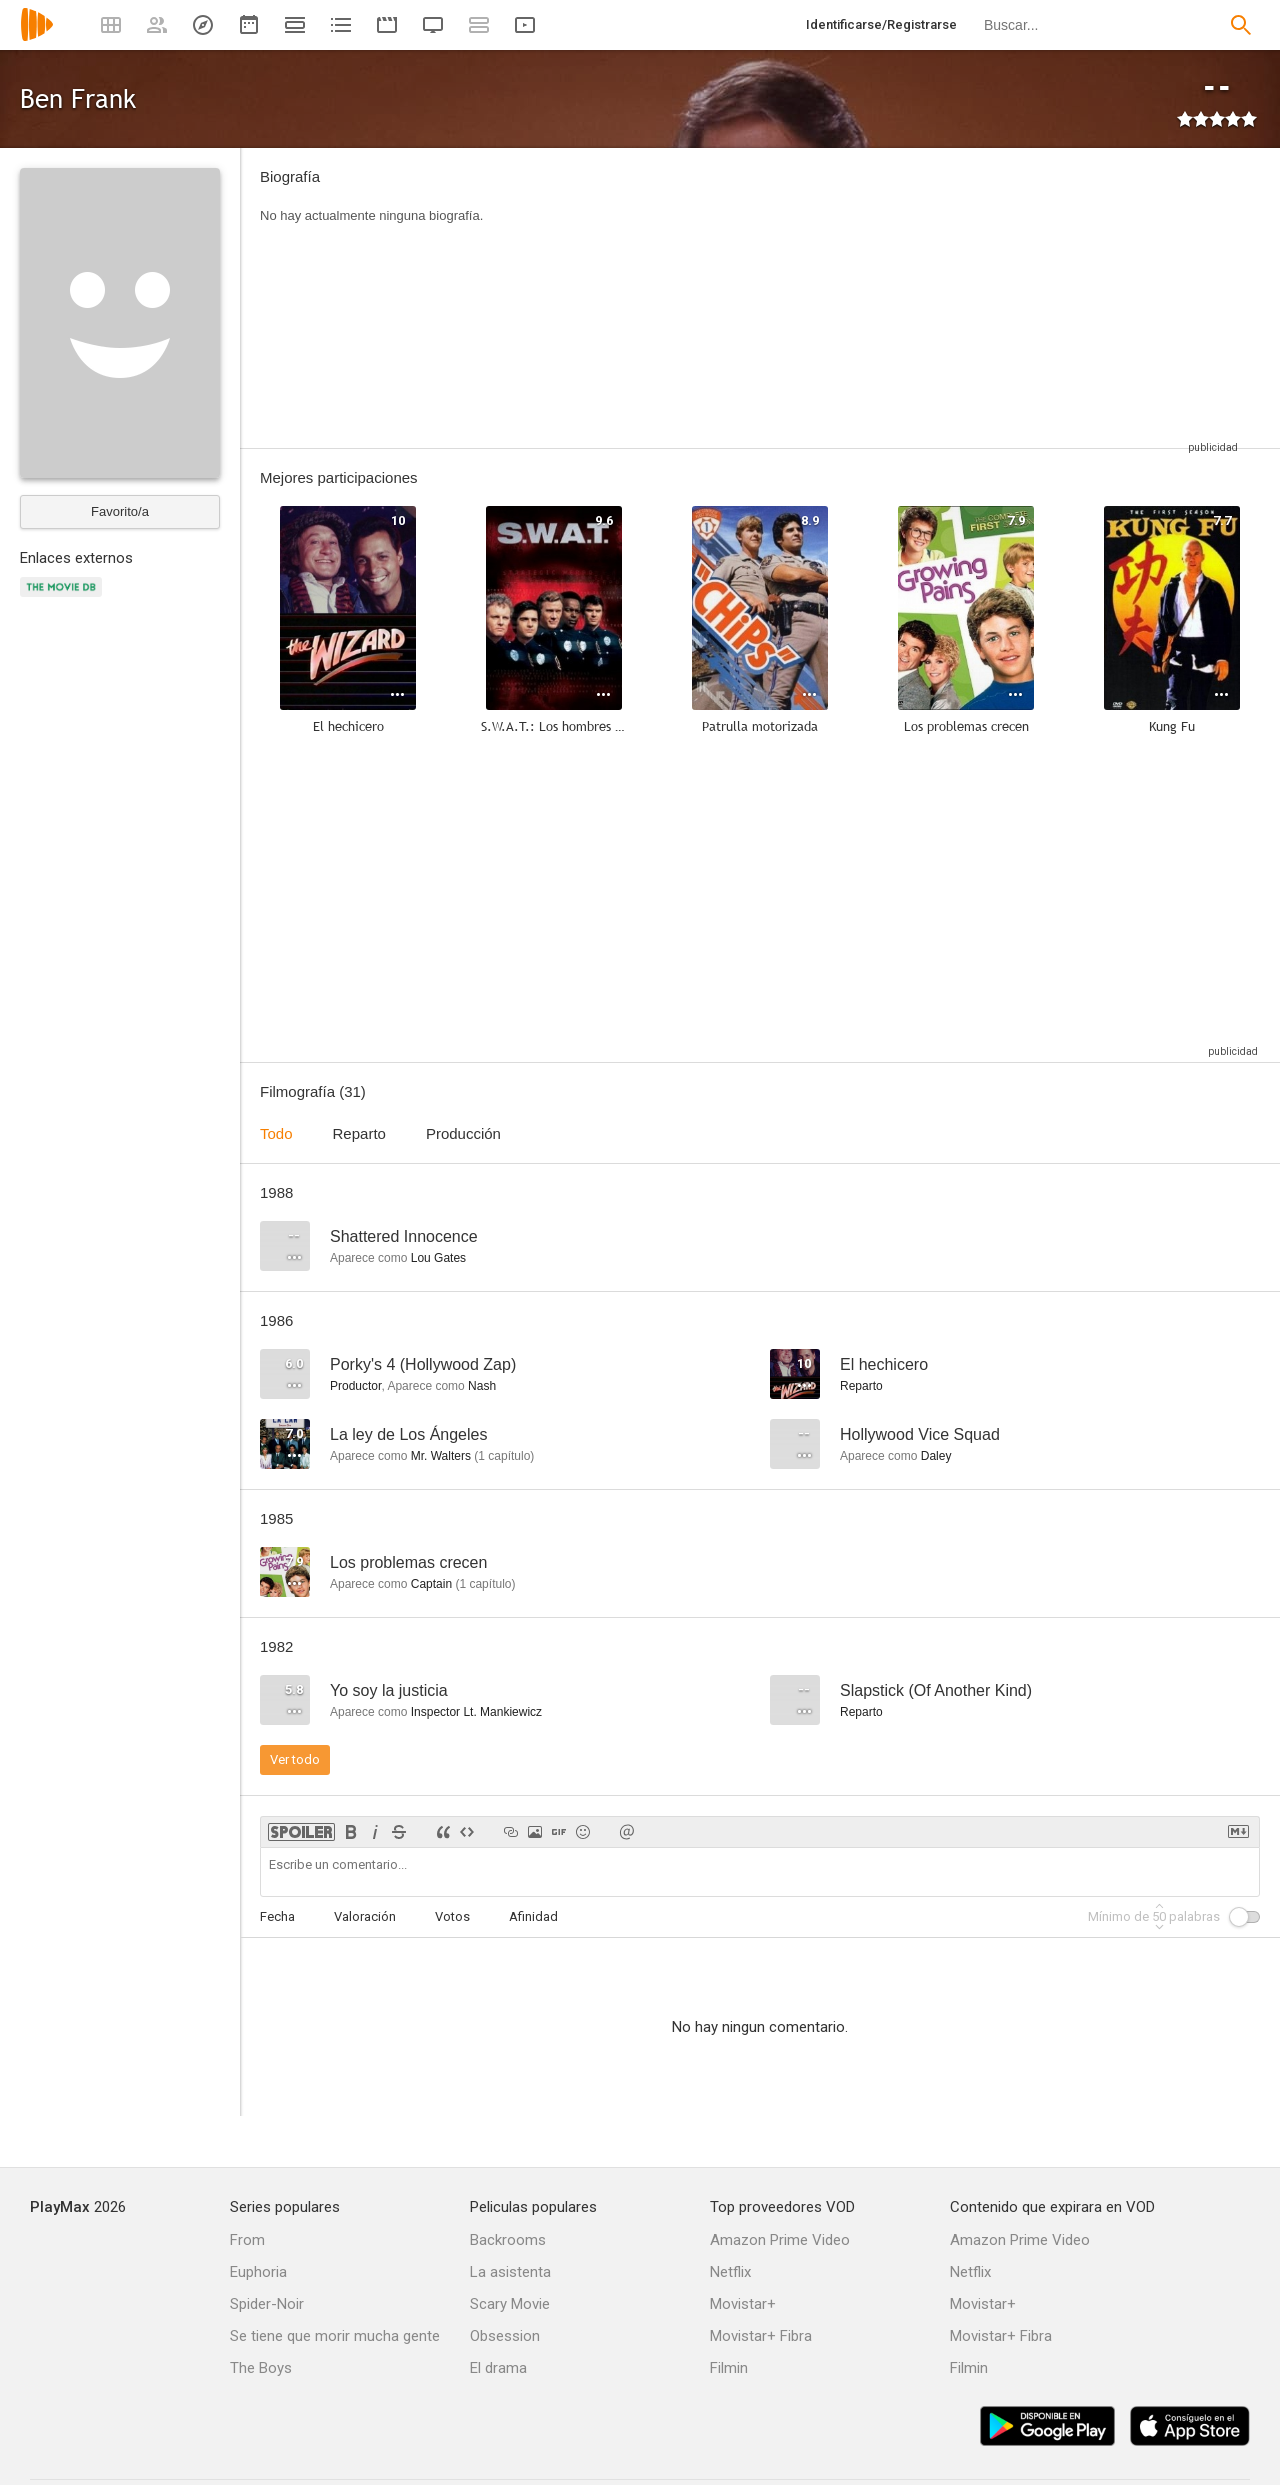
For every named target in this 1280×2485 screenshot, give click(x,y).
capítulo (504, 1456)
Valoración (365, 1916)
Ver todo (295, 1759)
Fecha (277, 1916)
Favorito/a (120, 511)
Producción (463, 1133)
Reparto (359, 1133)
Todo (276, 1133)
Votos (452, 1916)
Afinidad (533, 1916)
